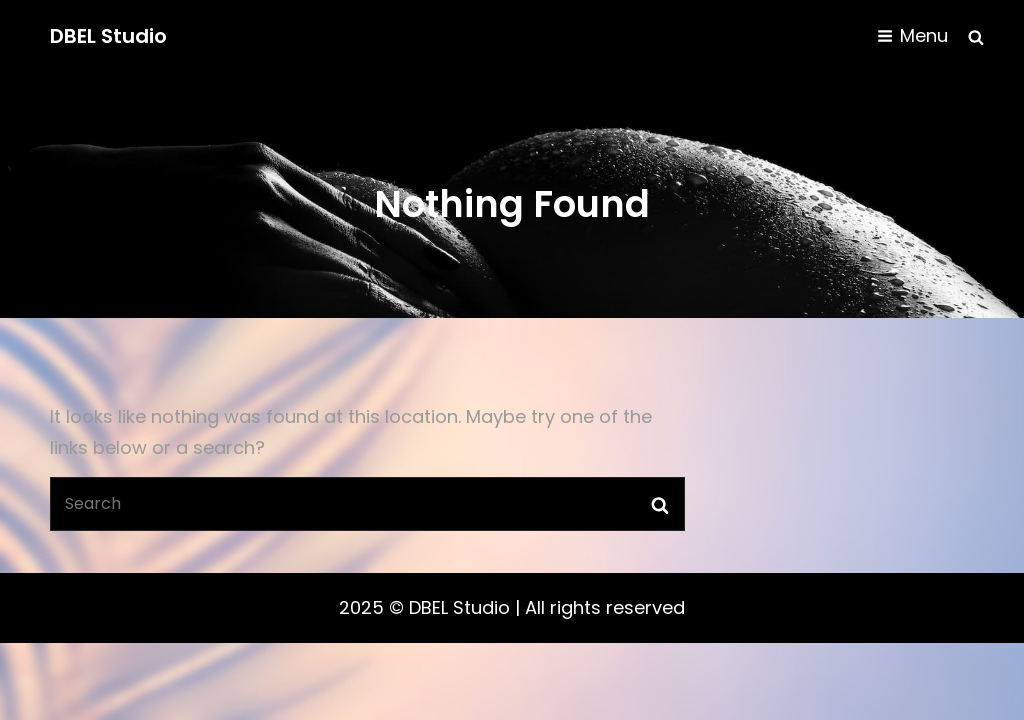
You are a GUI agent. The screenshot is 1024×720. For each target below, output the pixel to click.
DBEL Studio (108, 36)
